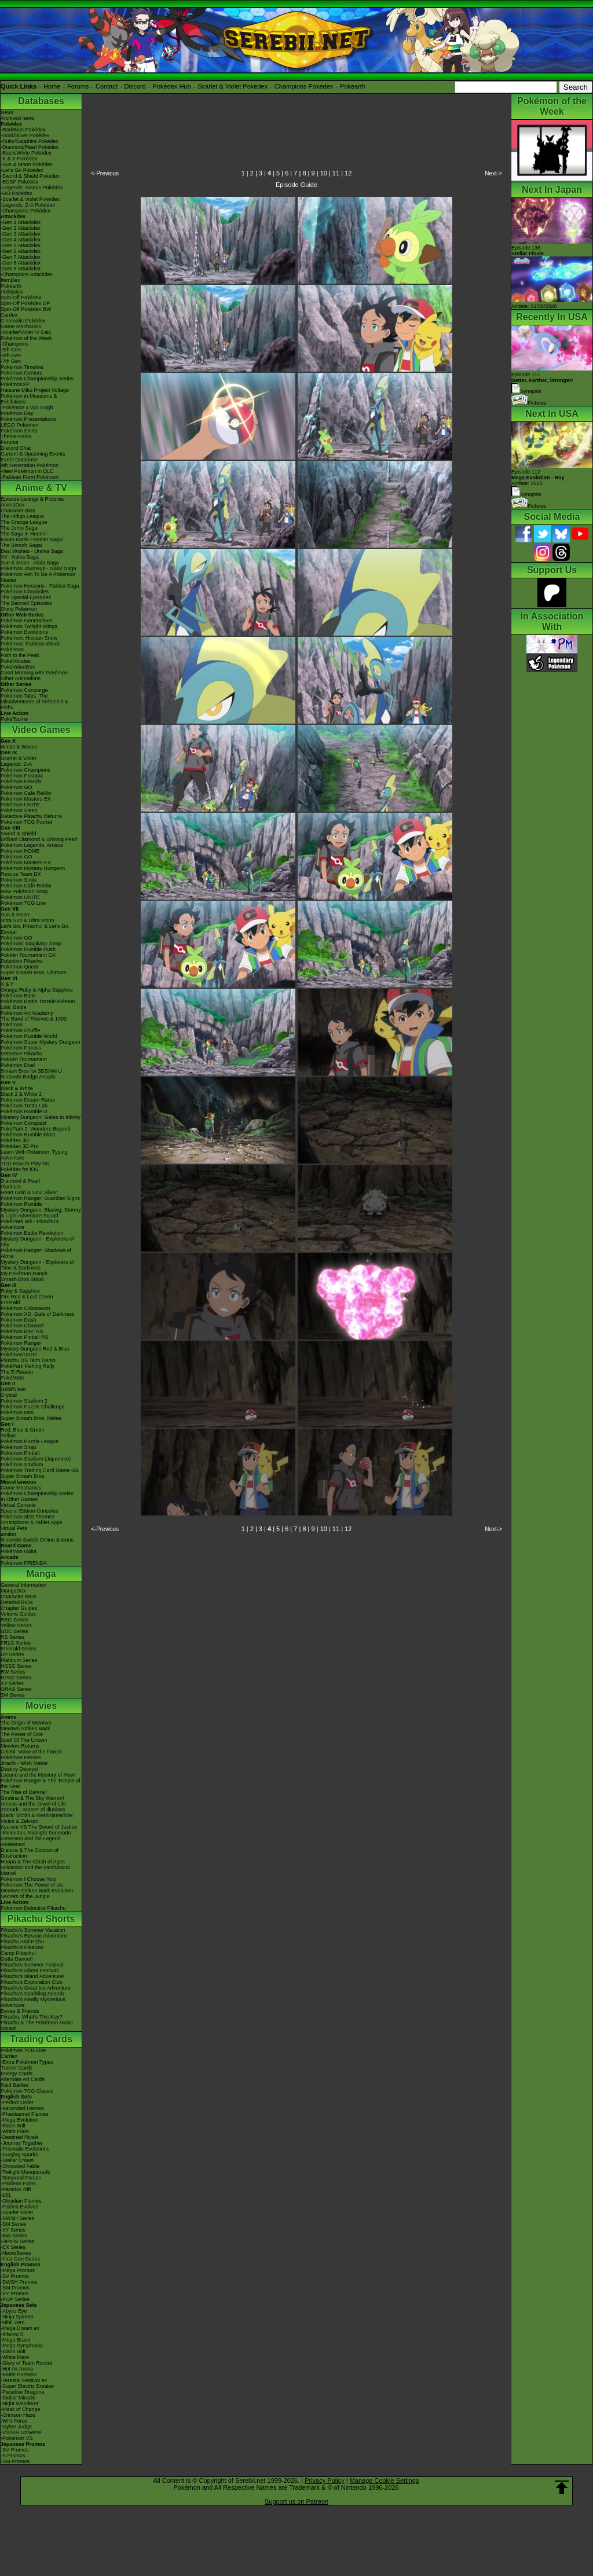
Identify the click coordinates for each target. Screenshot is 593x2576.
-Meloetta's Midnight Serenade (36, 1833)
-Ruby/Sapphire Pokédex (29, 141)
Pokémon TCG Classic (27, 2091)
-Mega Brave (16, 2340)
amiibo (8, 1534)
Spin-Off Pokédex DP (25, 303)
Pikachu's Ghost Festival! (30, 1970)
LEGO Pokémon (20, 425)
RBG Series (14, 1620)
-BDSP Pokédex (19, 182)
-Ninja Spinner (17, 2317)
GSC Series (14, 1631)
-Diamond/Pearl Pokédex (29, 147)
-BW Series (14, 2236)
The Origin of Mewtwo (26, 1723)
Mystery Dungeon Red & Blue (35, 1349)
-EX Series (13, 2247)
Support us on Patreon (296, 2501)
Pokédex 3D (15, 1140)
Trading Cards (41, 2039)
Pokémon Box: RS (22, 1331)
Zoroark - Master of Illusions (33, 1809)
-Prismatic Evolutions (25, 2149)
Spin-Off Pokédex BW (26, 309)
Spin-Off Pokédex (21, 297)
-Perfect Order (17, 2102)
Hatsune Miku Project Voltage (35, 390)
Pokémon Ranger (21, 1343)
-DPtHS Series (18, 2241)
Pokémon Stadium (22, 1464)
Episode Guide (296, 184)
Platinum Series (19, 1660)
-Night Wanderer (20, 2403)
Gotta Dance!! (17, 1959)
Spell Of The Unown (24, 1740)
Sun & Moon (15, 915)
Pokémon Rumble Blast (28, 1134)
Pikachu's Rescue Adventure (34, 1936)
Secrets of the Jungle (25, 1896)
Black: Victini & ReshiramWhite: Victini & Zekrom (37, 1818)
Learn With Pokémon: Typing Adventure (34, 1155)
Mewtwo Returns (20, 1746)
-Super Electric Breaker (27, 2386)
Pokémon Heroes (21, 1757)
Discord (135, 86)
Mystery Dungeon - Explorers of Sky (37, 1241)
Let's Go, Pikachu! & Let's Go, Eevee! (35, 929)
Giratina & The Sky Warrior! (32, 1798)
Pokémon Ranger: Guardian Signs (40, 1198)
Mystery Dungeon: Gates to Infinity (40, 1117)
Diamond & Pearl (20, 1181)
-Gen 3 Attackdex (21, 234)
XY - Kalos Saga (20, 557)
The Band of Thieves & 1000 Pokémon (34, 1022)
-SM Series (14, 2224)
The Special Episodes (26, 597)
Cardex (9, 315)
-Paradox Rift (16, 2189)
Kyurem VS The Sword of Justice (39, 1827)
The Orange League (24, 522)
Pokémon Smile (19, 880)
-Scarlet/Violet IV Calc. (27, 332)
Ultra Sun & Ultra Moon (27, 920)
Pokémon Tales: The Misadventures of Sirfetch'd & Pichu (34, 701)
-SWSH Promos (19, 2282)
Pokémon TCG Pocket (26, 822)
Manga (41, 1574)
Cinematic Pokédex (23, 321)
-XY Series (13, 2230)
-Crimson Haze (18, 2415)
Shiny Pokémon (19, 609)
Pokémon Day (17, 413)
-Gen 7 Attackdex (21, 257)
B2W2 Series (16, 1677)
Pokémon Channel (22, 1326)
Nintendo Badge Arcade (28, 1077)
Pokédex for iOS (20, 1169)
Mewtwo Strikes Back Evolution (37, 1891)
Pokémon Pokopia (22, 776)
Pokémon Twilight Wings (29, 626)
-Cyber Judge (16, 2427)
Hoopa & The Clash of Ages (33, 1862)
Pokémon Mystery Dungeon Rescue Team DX (33, 871)
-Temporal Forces (21, 2178)
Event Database (19, 460)
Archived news (18, 118)
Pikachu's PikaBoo (22, 1947)
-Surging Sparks (19, 2154)
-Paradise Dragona (23, 2392)
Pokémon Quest (19, 967)
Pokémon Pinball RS (25, 1337)
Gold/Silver (13, 1389)
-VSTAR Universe (21, 2432)
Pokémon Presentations (28, 419)
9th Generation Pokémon (29, 465)
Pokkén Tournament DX (28, 955)
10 (323, 173)
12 (348, 173)
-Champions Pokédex (25, 211)
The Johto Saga (19, 528)
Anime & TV (41, 488)
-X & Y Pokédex (19, 159)
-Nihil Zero (13, 2322)
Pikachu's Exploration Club (32, 1982)
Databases (41, 101)
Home (51, 86)
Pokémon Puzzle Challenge (33, 1407)
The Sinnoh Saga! (21, 545)
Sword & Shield (18, 833)
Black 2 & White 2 (21, 1094)
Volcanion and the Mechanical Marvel (35, 1870)
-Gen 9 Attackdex (21, 268)
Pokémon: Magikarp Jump (31, 943)
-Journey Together (21, 2143)
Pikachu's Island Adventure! (32, 1976)
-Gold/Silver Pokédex (25, 135)
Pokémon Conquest (23, 1123)
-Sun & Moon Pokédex (27, 164)
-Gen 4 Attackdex (21, 240)
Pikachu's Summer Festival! (33, 1965)
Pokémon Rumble (21, 1204)
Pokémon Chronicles (25, 592)
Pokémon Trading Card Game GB (40, 1470)
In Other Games (19, 1499)
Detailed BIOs (17, 1602)
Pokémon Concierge (24, 690)
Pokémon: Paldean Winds (31, 644)
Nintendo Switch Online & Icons (37, 1540)
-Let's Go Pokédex (22, 170)
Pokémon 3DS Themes (27, 1517)
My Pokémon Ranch (24, 1273)
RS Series (12, 1637)
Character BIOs (18, 1596)
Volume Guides (18, 1614)
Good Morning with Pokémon (34, 673)
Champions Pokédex (304, 86)
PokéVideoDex (18, 667)
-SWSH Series (17, 2218)
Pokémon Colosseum (25, 1308)
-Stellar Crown (17, 2160)
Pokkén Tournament (24, 1059)
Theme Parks (16, 436)
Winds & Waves (19, 747)
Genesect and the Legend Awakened (31, 1841)
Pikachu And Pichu (22, 1941)
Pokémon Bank (18, 996)
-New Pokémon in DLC (27, 471)
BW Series (13, 1672)
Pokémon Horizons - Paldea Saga (40, 586)
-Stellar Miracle (18, 2398)
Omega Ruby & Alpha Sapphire (37, 990)
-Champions (15, 344)
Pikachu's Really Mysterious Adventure (33, 2002)
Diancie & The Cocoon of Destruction (29, 1853)
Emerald (10, 1302)
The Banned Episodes (26, 603)
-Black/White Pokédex (26, 153)
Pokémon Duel (18, 1065)
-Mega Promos (18, 2270)
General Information (24, 1585)
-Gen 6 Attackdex (21, 251)
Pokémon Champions (25, 770)
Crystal (9, 1395)
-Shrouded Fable (20, 2166)
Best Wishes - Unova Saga (32, 551)
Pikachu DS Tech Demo (28, 1360)
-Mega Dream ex (20, 2328)
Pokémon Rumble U (24, 1111)
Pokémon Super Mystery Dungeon (40, 1042)
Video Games (41, 730)
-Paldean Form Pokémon (29, 477)
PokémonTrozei (19, 1354)
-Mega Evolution (19, 2120)
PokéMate (12, 1378)
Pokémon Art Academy (27, 1013)
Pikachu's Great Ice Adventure (36, 1988)
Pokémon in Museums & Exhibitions (29, 399)
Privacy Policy (324, 2480)
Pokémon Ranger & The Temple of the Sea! (40, 1783)
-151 (6, 2195)
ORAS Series (16, 1689)
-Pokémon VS (17, 2438)
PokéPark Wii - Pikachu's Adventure (29, 1224)
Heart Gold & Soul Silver (29, 1192)
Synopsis (526, 494)
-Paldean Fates (18, 2183)
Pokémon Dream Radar (28, 1100)
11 (335, 173)
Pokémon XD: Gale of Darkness (38, 1314)
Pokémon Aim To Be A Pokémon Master (38, 577)
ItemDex (10, 280)
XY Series (12, 1683)
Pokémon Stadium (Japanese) (36, 1459)
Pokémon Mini (17, 1412)
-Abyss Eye (14, 2311)
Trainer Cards (16, 2068)
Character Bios (18, 510)
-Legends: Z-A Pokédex (28, 205)
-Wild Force (14, 2421)
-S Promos (13, 2455)
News (7, 112)
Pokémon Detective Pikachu (33, 1908)
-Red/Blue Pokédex (23, 130)
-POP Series (15, 2299)
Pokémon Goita (18, 1551)
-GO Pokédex (16, 193)
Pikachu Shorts (41, 1919)
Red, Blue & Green (23, 1430)
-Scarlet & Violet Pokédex (30, 199)
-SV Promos (15, 2276)
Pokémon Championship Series (37, 378)
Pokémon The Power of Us (32, 1885)
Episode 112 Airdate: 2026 (538, 477)
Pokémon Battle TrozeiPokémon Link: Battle (38, 1004)
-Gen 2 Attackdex (21, 228)
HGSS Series (16, 1666)
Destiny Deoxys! (19, 1769)
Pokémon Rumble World (29, 1036)
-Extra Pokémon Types (27, 2062)
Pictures (529, 403)
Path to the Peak (20, 655)
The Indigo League (22, 516)
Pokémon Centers (21, 373)
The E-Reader (17, 1372)
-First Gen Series (20, 2259)
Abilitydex (12, 292)
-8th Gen (11, 355)
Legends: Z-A (16, 764)
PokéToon (12, 649)
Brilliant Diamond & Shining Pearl (39, 839)
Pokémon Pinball (20, 1453)
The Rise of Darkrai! (24, 1792)
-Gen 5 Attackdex (21, 245)
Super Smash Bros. (23, 1476)
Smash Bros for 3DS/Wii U (31, 1071)
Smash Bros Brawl (22, 1279)
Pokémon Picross (21, 1048)
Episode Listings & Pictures (32, 499)
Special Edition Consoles (29, 1511)
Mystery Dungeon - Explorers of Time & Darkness (37, 1265)
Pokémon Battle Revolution (32, 1233)
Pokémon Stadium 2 (24, 1401)
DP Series (12, 1654)
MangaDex (13, 1591)
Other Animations (21, 678)
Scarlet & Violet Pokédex (232, 86)
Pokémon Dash (18, 1320)
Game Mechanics (21, 326)
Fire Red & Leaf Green (27, 1297)
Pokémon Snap (18, 1447)
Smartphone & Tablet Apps (31, 1522)
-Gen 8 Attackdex (21, 263)
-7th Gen (11, 361)
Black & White (17, 1088)
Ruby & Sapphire (20, 1291)
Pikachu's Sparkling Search (32, 1994)
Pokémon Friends (21, 781)
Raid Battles (15, 2085)
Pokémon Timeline (22, 367)
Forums (78, 86)
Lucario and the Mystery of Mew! (38, 1775)
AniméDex (13, 505)
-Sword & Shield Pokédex (30, 176)
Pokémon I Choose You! (29, 1879)
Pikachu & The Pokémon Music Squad (37, 2025)
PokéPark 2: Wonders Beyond (35, 1129)
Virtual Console (18, 1505)
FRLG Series (16, 1643)
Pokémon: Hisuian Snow (29, 638)
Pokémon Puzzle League (29, 1441)
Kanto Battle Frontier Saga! (32, 539)
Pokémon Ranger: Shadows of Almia (36, 1253)
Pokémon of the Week (26, 338)
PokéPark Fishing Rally (27, 1366)
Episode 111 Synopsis (542, 383)
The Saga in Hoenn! (24, 534)
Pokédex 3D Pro (20, 1146)
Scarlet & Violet (18, 758)
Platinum (11, 1187)
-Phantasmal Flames (25, 2114)
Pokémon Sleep (19, 810)
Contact (107, 86)
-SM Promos (15, 2288)
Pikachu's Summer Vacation (33, 1930)
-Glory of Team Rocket (26, 2363)
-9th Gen (11, 350)
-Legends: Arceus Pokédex (32, 187)
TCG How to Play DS (25, 1163)
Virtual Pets (14, 1528)
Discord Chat (16, 448)
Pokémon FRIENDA (24, 1563)
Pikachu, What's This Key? (32, 2017)
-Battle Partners (19, 2374)
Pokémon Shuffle (20, 1030)
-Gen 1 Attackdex (21, 222)
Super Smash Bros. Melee (31, 1418)
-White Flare (15, 2131)
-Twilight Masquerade (25, 2172)
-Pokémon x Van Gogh (27, 407)
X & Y (7, 984)
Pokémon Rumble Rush (28, 949)
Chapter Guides (19, 1608)
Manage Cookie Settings (384, 2480)
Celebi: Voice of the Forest (31, 1752)
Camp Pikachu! (18, 1953)
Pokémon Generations (27, 620)
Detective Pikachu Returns (31, 816)
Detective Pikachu (21, 961)
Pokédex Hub (172, 86)
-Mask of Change (21, 2409)
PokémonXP (15, 384)
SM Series (13, 1695)
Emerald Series (18, 1649)
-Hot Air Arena (17, 2369)
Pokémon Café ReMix (26, 793)
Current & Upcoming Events (33, 454)
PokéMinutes (16, 661)
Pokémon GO (16, 787)
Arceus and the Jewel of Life (33, 1804)
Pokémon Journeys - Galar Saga (38, 568)
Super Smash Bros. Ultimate (34, 972)
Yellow (8, 1436)
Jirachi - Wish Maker (24, 1763)
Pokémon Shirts (19, 431)
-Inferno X (12, 2334)
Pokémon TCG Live (23, 903)
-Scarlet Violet (17, 2212)
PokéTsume (14, 719)
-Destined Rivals (20, 2137)
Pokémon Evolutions (24, 632)
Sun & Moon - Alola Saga (30, 563)
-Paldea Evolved (20, 2207)
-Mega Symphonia (22, 2346)
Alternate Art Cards (23, 2079)
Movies (41, 1706)
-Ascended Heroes (22, 2108)
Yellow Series (16, 1625)
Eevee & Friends (20, 2011)
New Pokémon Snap (24, 891)
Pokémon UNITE (20, 805)
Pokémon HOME (20, 851)
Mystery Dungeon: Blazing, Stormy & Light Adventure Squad (41, 1213)
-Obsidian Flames (21, 2201)
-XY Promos (14, 2293)
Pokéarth (352, 86)
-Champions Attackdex (27, 274)
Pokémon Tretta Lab (24, 1106)
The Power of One (22, 1734)
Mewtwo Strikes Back (25, 1728)
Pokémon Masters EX (26, 799)
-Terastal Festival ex (24, 2380)
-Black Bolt (13, 2126)
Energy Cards (16, 2073)
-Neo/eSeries (16, 2253)
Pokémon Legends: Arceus (32, 845)
